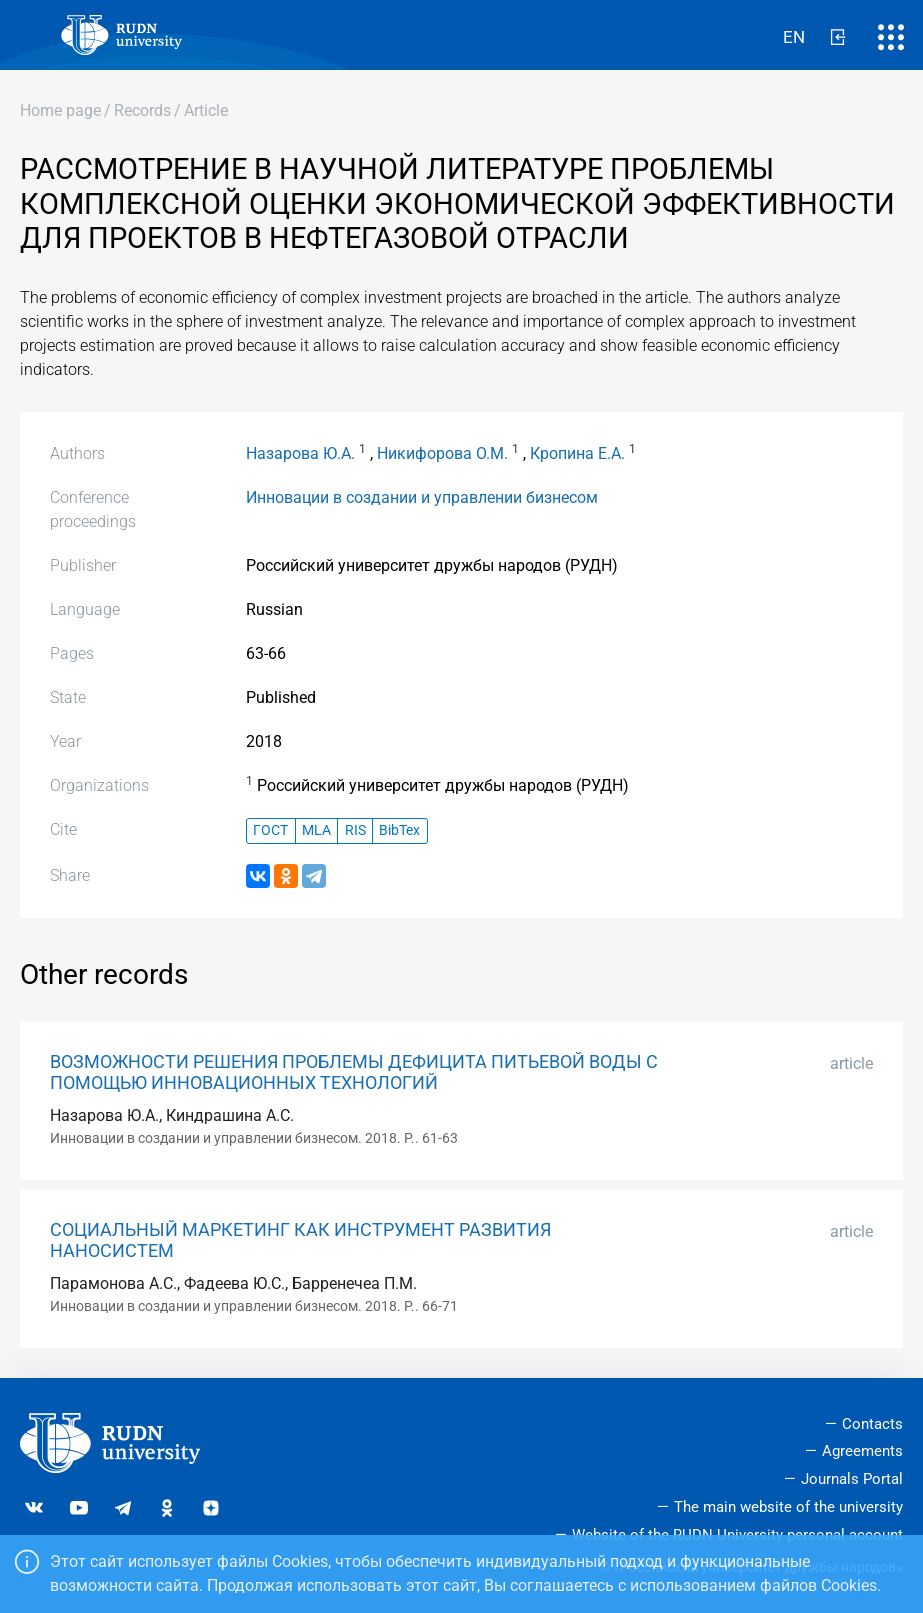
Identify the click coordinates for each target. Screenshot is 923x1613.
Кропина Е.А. (577, 453)
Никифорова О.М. (442, 453)
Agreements (862, 1451)
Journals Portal (852, 1479)
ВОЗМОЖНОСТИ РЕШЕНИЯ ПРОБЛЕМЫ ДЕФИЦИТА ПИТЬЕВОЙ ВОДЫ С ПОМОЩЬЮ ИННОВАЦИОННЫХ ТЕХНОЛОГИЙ (354, 1072)
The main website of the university (788, 1507)
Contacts (872, 1424)
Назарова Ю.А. (300, 453)
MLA (316, 830)
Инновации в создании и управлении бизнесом (422, 497)
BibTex (399, 830)
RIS (355, 830)
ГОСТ (270, 830)
